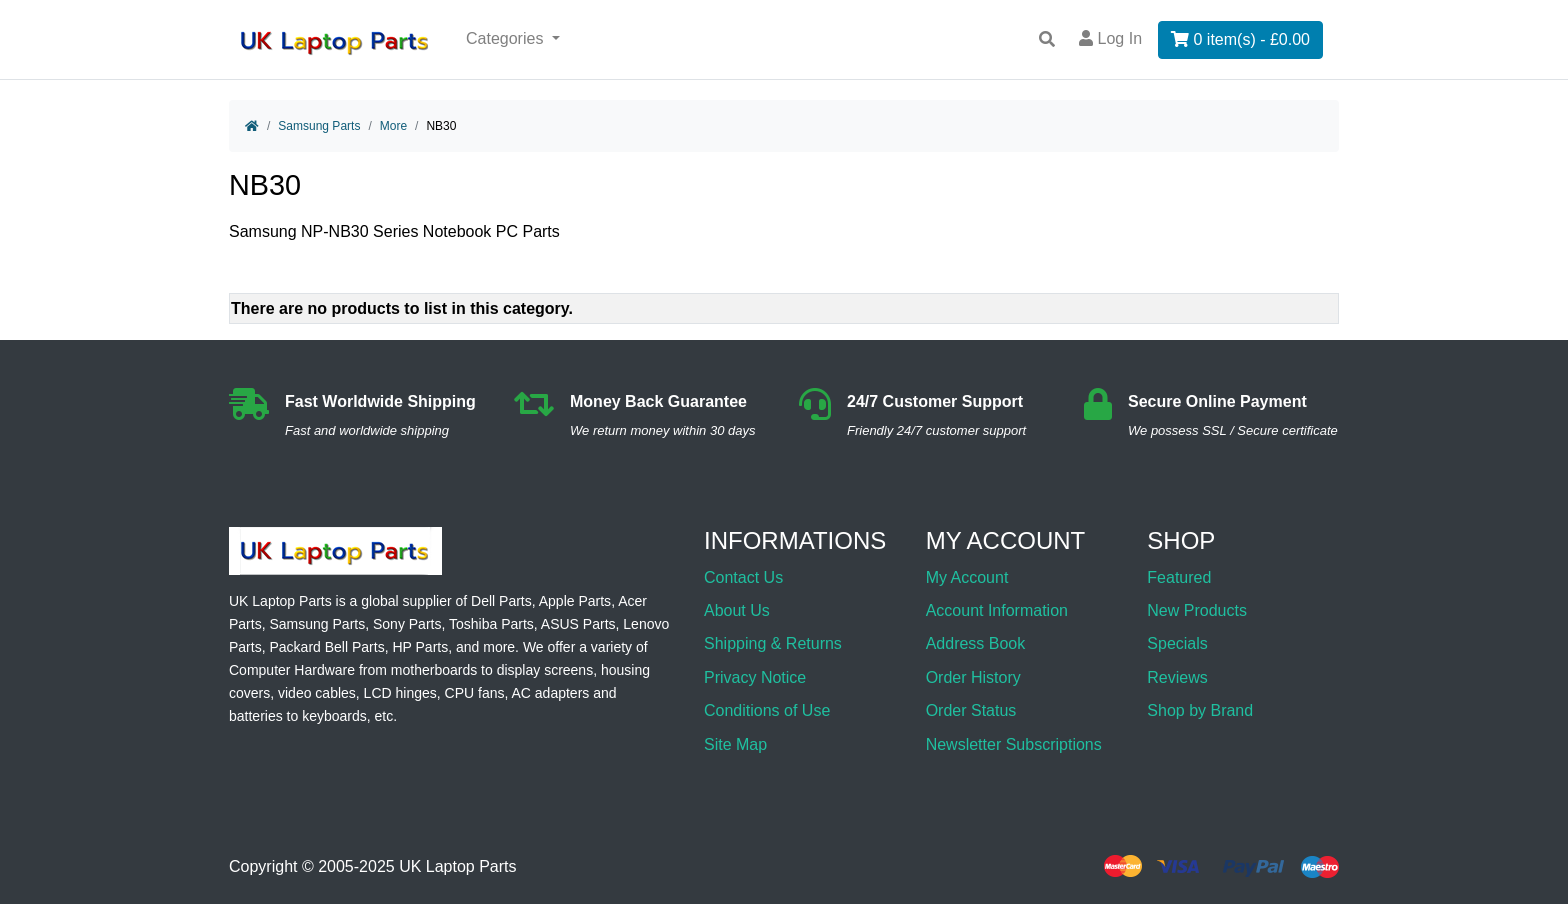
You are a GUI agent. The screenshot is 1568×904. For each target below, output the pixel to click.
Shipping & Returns (773, 643)
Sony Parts (407, 624)
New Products (1197, 610)
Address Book (976, 643)
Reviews (1177, 677)
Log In (1110, 38)
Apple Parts (575, 601)
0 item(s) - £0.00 (1240, 39)
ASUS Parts (578, 624)
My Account (967, 577)
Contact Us (743, 577)
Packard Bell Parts (326, 647)
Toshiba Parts (491, 624)
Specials (1177, 643)
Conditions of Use (767, 710)
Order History (973, 677)
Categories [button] (507, 38)
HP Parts (420, 647)
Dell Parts (501, 601)
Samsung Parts (319, 126)
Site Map (735, 744)
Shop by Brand (1200, 710)
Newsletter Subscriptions (1014, 744)
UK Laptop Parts (457, 866)
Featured (1179, 577)
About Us (737, 610)
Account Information (997, 610)
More (393, 126)
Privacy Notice (755, 677)
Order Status (971, 710)
